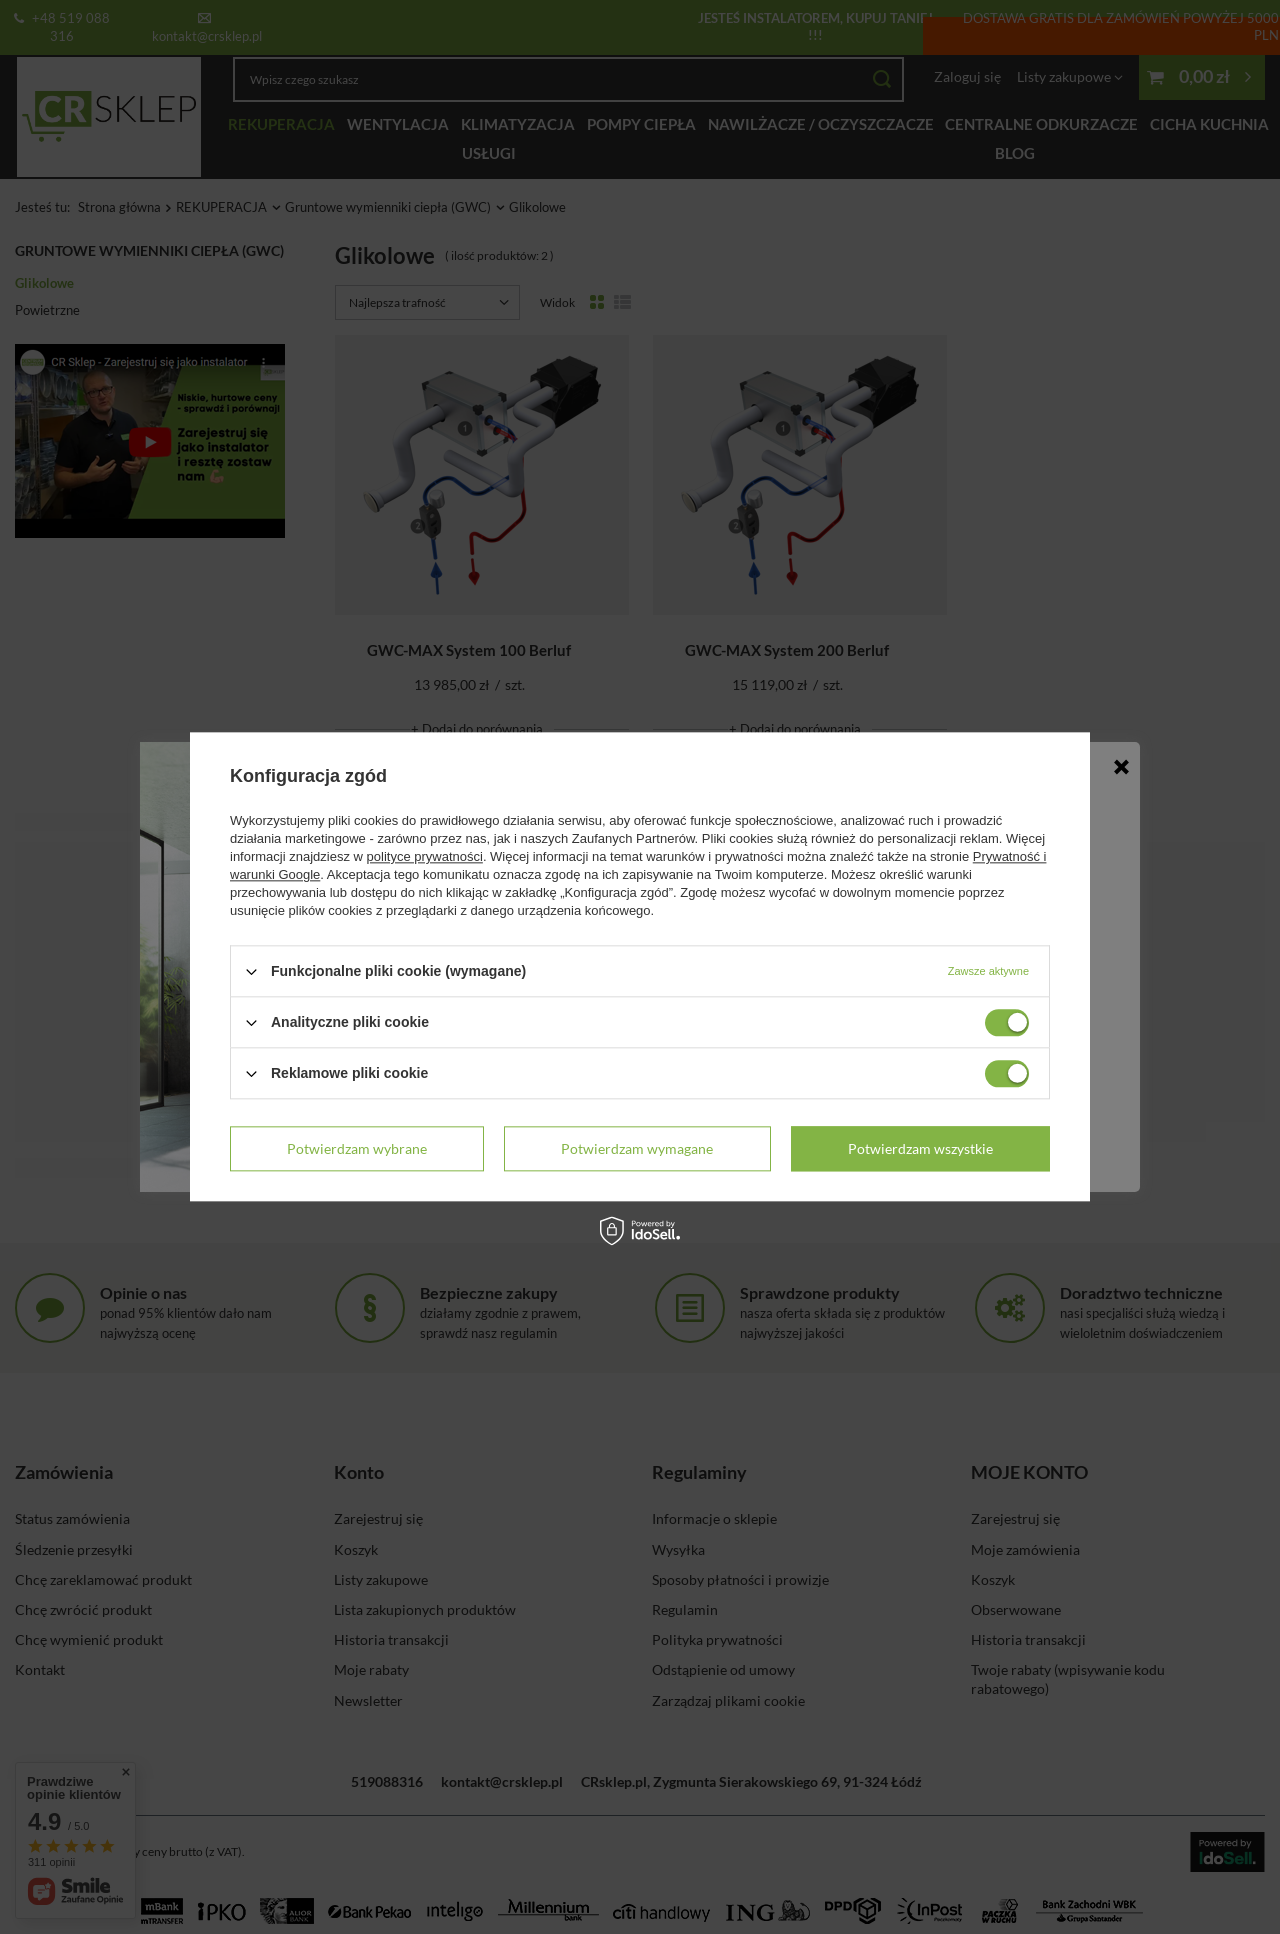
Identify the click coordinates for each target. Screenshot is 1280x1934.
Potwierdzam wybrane (357, 1148)
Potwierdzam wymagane (637, 1148)
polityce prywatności (425, 856)
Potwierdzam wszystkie (920, 1148)
